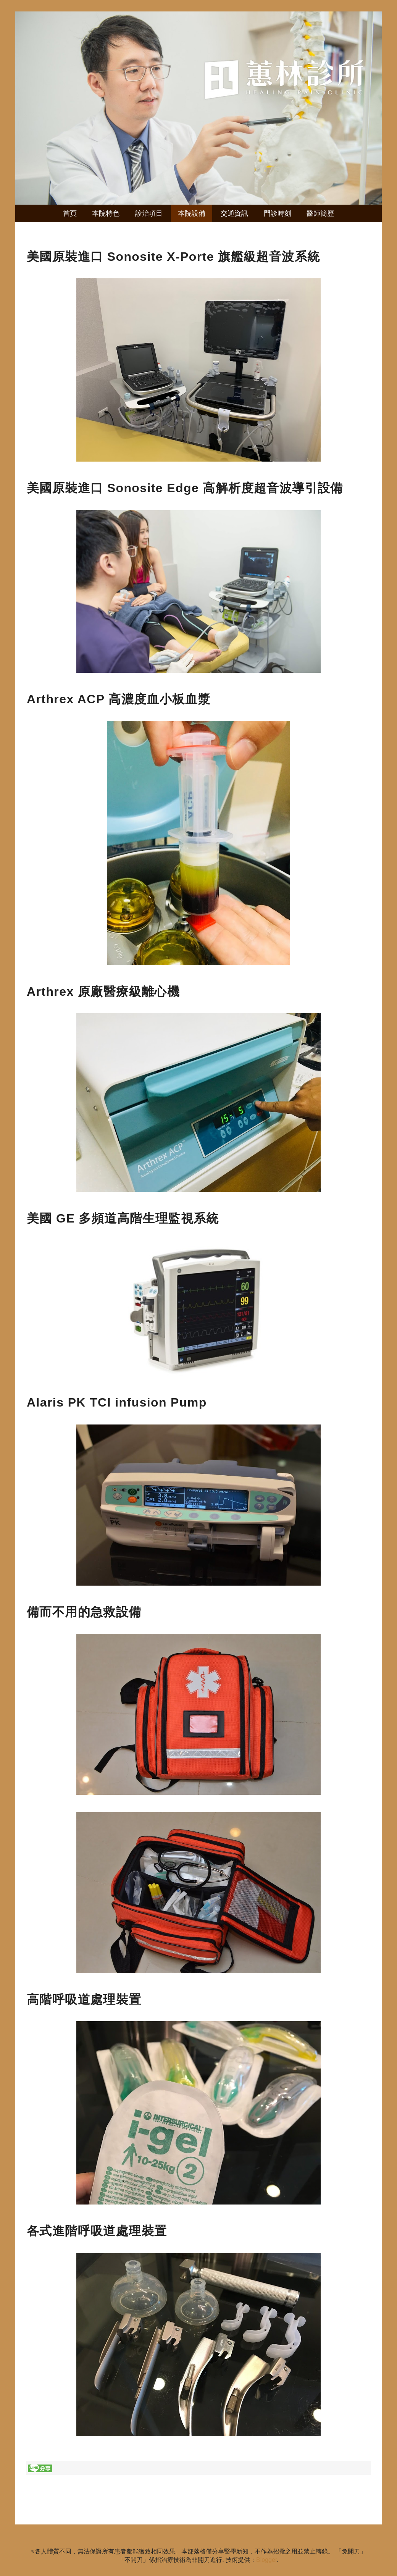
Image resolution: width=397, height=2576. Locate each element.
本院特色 (105, 213)
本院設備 (191, 213)
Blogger (266, 2560)
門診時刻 (277, 213)
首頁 (70, 213)
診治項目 (149, 213)
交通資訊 (234, 213)
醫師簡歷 (320, 213)
